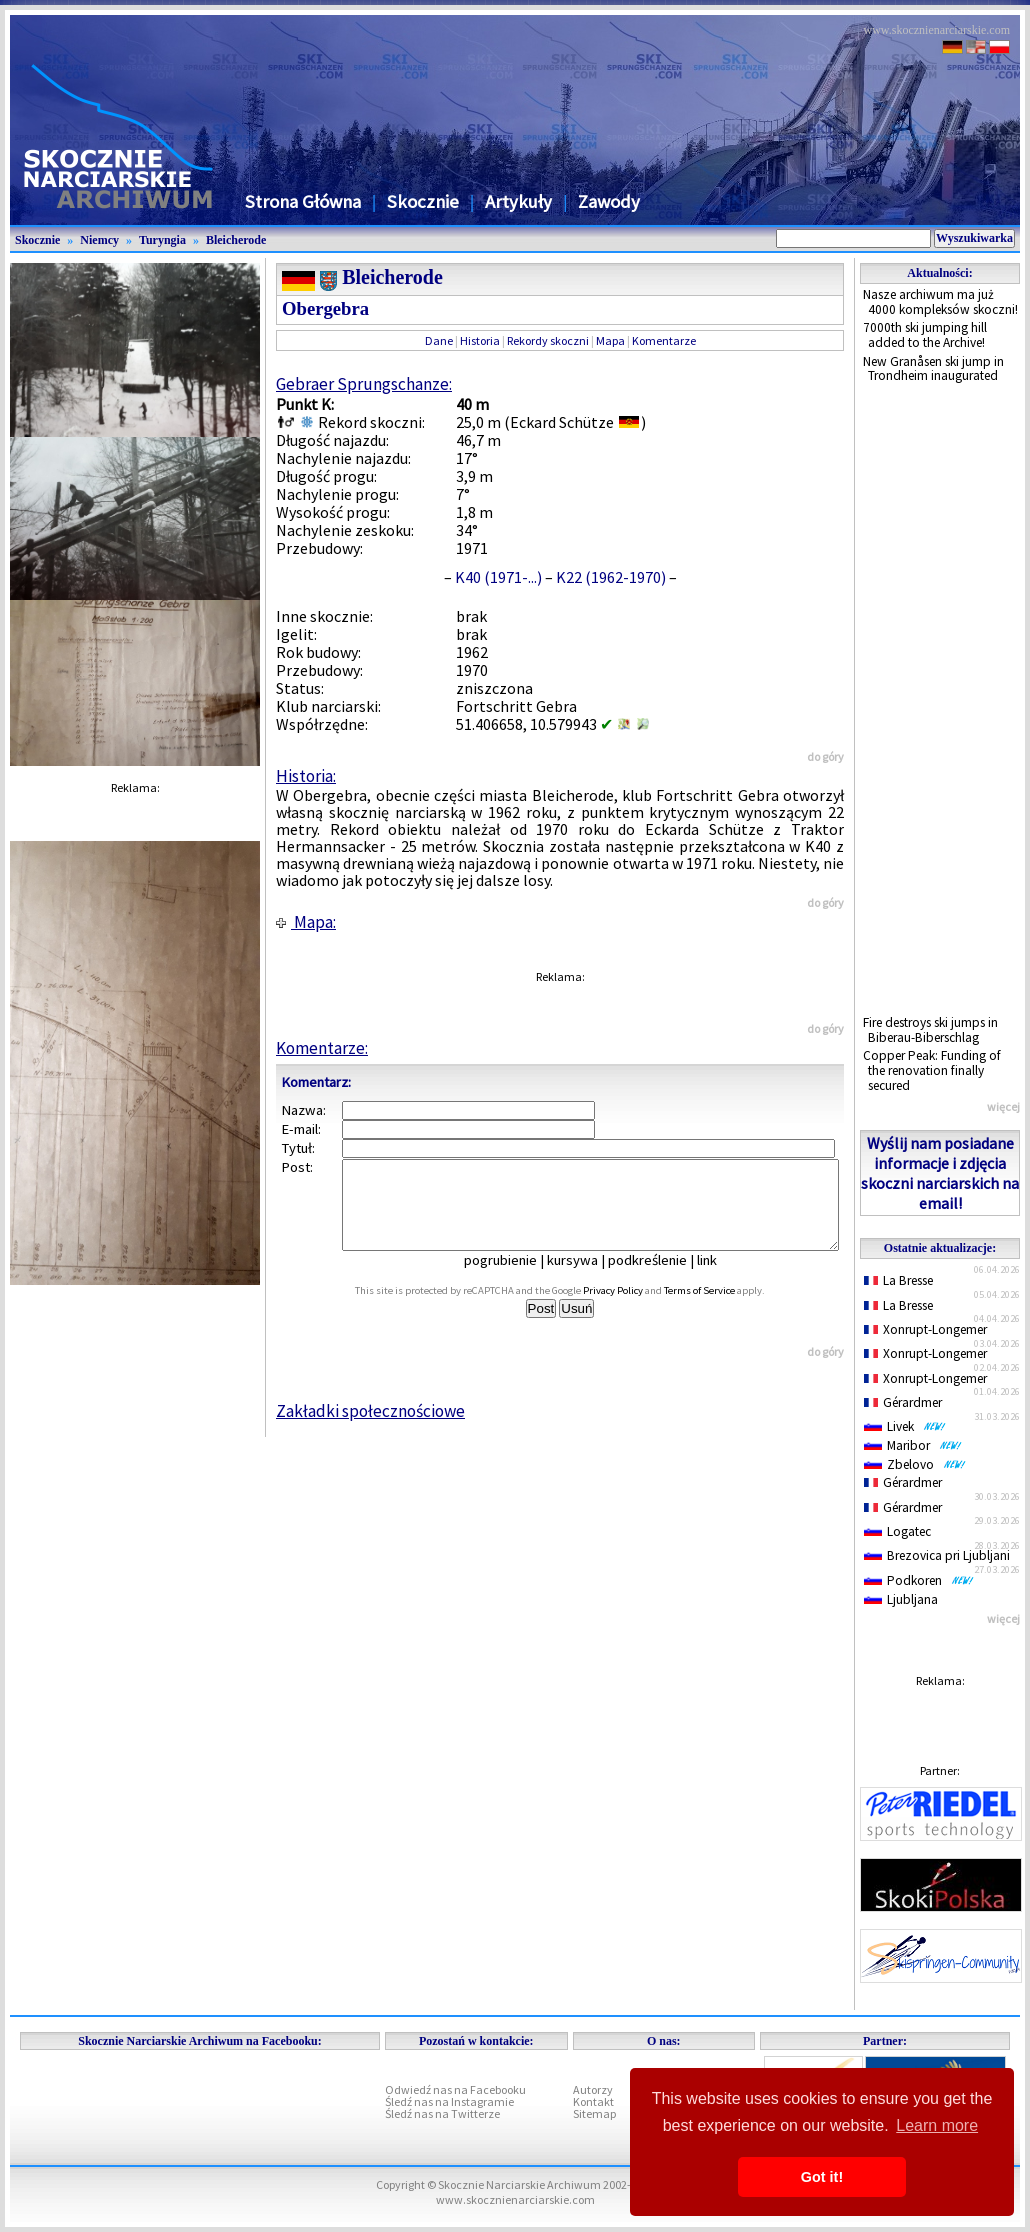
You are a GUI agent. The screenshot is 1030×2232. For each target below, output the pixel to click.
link (721, 1278)
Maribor (913, 1445)
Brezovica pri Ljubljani (937, 1555)
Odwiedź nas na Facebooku (455, 2089)
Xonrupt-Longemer (925, 1329)
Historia (480, 340)
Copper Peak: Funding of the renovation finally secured (932, 1070)
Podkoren (919, 1580)
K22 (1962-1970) (611, 577)
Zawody (609, 201)
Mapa (610, 340)
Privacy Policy (635, 1308)
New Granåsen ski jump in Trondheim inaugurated (933, 369)
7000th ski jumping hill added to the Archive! (925, 335)
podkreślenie (661, 1278)
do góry (825, 756)
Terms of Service (721, 1308)
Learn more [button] (937, 2125)
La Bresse (898, 1280)
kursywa (586, 1278)
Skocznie (423, 201)
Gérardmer (903, 1402)
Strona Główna (303, 201)
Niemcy (99, 240)
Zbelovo (915, 1464)
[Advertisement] (940, 700)
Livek (905, 1426)
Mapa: (306, 922)
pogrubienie (514, 1278)
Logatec (897, 1531)
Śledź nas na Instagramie (449, 2101)
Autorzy (593, 2089)
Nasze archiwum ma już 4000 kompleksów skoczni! (940, 302)
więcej (1003, 1106)
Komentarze (664, 340)
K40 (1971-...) (498, 577)
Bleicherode (236, 240)
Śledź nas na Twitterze (442, 2113)
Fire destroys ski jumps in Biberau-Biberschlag (930, 1030)
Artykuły (518, 201)
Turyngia (162, 240)
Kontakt (593, 2101)
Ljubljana (901, 1599)
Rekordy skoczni (548, 340)
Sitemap (594, 2113)
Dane (439, 340)
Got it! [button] (822, 2177)
